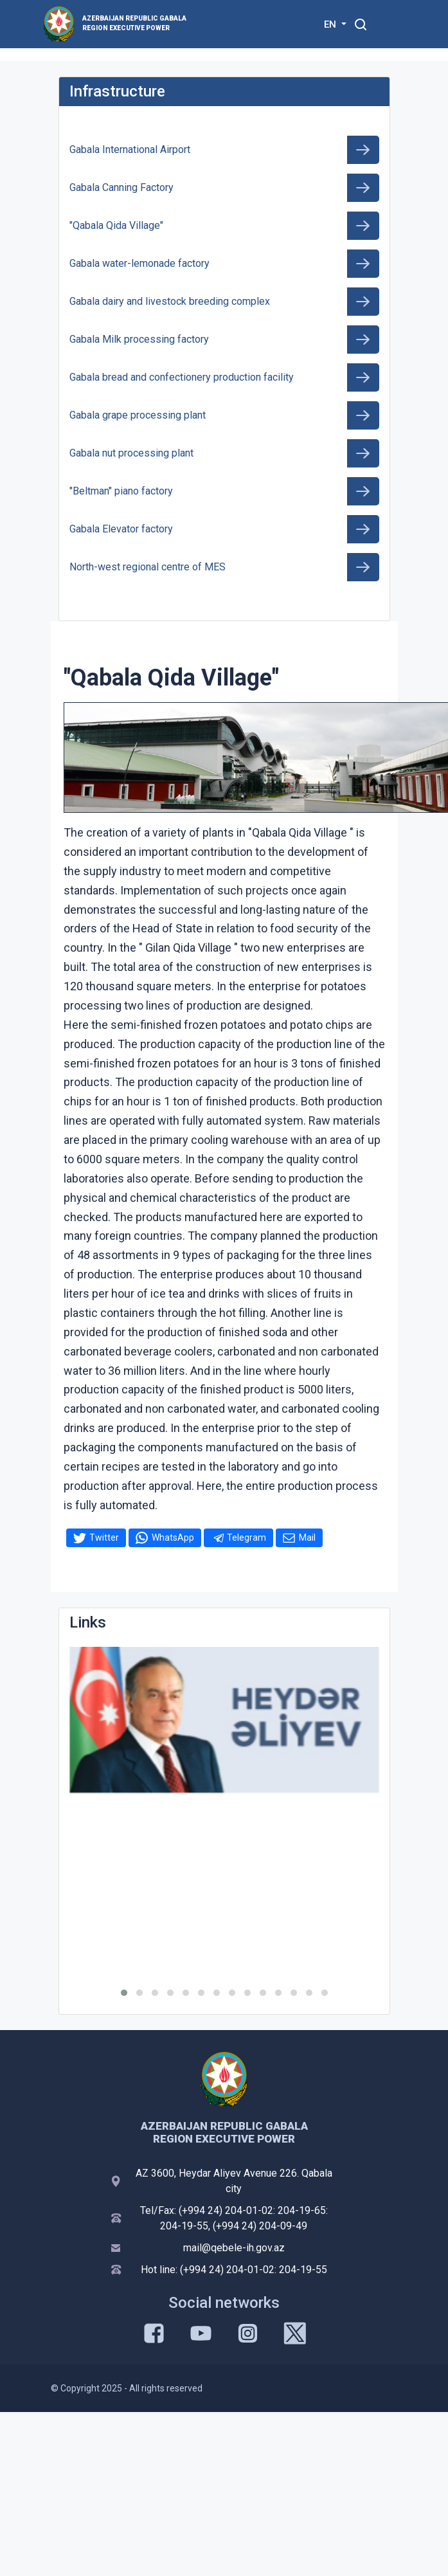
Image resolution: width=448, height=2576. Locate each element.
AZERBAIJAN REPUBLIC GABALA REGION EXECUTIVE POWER (134, 23)
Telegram (246, 1537)
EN (331, 24)
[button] (124, 1992)
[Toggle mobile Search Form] (361, 22)
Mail (307, 1537)
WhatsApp (173, 1537)
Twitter (104, 1537)
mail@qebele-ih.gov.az (234, 2248)
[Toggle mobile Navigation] (392, 24)
